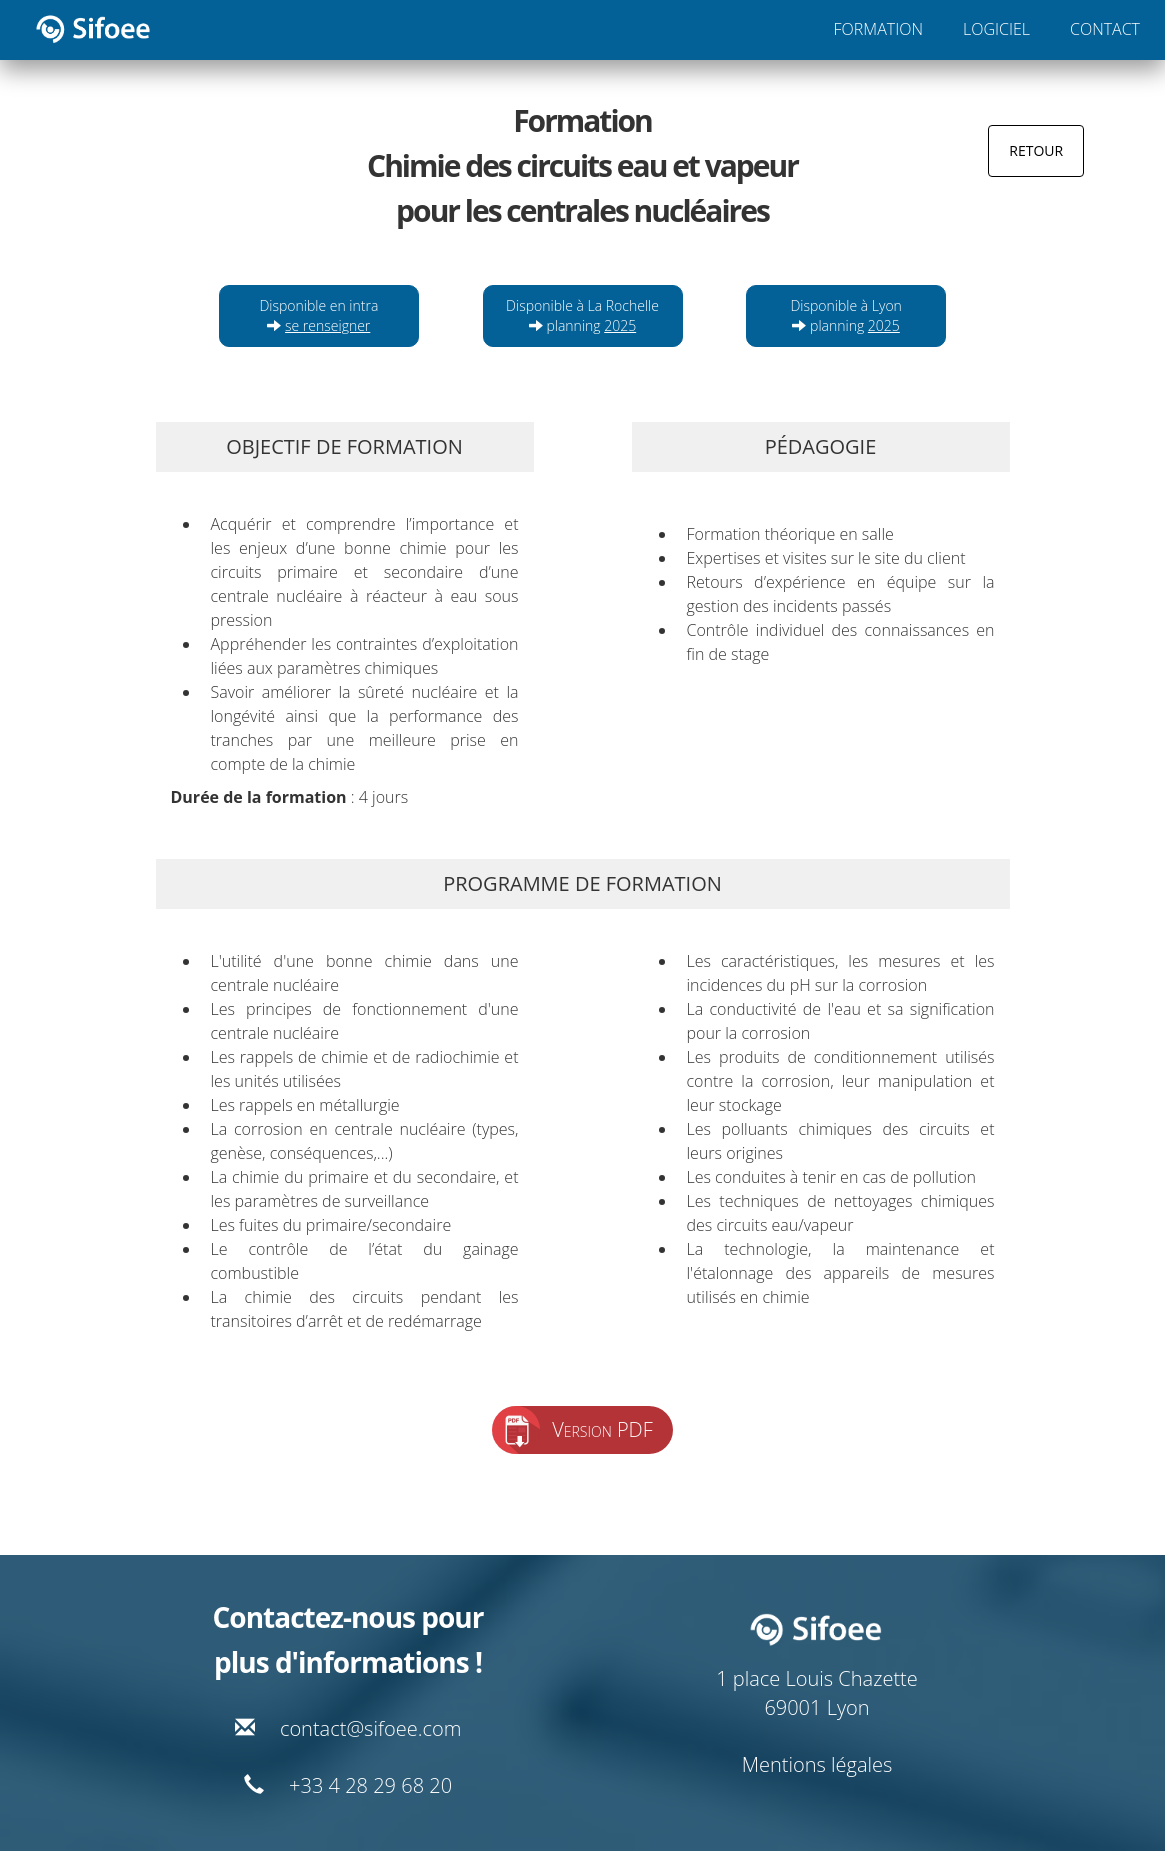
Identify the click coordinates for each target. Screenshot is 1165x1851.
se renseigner (327, 325)
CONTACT (1105, 29)
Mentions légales (817, 1764)
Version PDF (602, 1429)
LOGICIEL (996, 29)
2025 (620, 325)
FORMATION (878, 29)
